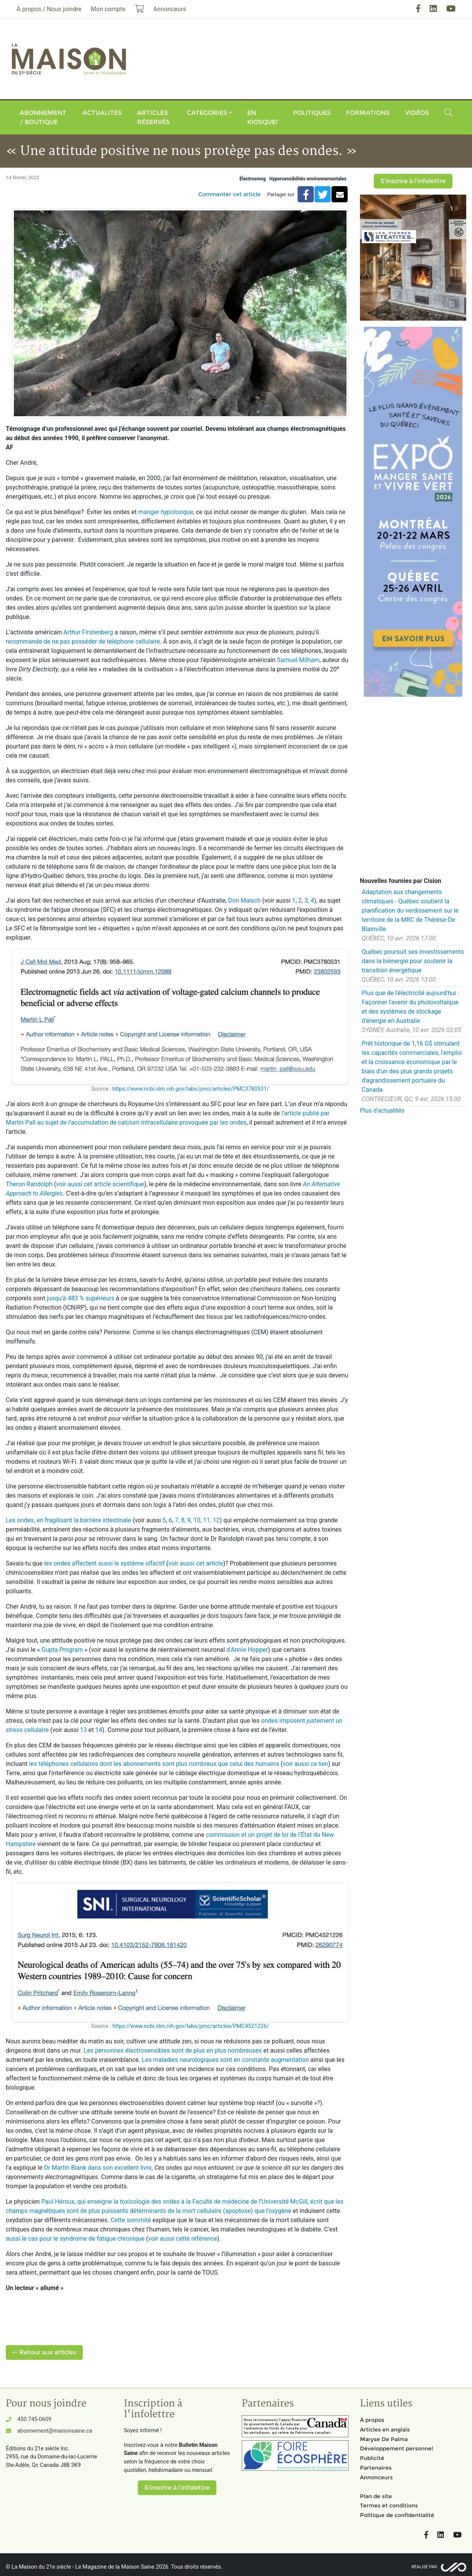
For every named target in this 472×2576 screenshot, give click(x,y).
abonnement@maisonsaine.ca (54, 2431)
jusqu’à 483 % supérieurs (80, 1298)
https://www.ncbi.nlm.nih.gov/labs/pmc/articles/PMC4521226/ (190, 2026)
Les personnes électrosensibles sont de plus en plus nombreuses (173, 2050)
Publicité (372, 2458)
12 (216, 1520)
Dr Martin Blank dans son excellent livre (97, 2167)
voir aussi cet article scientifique (100, 1184)
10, (197, 1520)
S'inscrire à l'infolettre (413, 181)
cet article (208, 1563)
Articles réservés (153, 117)
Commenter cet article (229, 194)
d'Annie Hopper (246, 1649)
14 (98, 1730)
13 (83, 1730)
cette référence (195, 2238)
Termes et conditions (389, 2505)
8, (183, 1520)
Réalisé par (424, 2566)
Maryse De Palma (384, 2439)
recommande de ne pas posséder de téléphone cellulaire (83, 641)
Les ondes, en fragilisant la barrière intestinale (68, 1520)
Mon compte (108, 9)
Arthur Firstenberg (88, 632)
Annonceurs (376, 2477)
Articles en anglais (385, 2429)
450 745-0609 (34, 2419)
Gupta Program (63, 1649)
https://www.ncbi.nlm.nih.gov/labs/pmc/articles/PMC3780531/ (190, 1089)
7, (177, 1520)
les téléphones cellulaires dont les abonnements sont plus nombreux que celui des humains (154, 1763)
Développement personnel (396, 2448)
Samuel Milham (298, 660)
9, (189, 1520)
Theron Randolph (29, 1184)
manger (165, 512)
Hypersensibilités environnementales (307, 179)
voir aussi (181, 1563)
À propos (372, 2419)
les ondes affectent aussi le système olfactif (104, 1563)
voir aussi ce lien (305, 1763)
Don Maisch (244, 900)
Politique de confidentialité (397, 2515)
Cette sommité (130, 2220)
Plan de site (376, 2496)
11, (207, 1520)
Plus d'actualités (382, 1110)
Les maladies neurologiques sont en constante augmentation (225, 2059)
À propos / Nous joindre (49, 9)
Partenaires (376, 2467)
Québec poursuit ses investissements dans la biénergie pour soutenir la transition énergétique (413, 961)
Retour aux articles (44, 2352)
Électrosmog (252, 179)
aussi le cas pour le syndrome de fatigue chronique (75, 2238)
